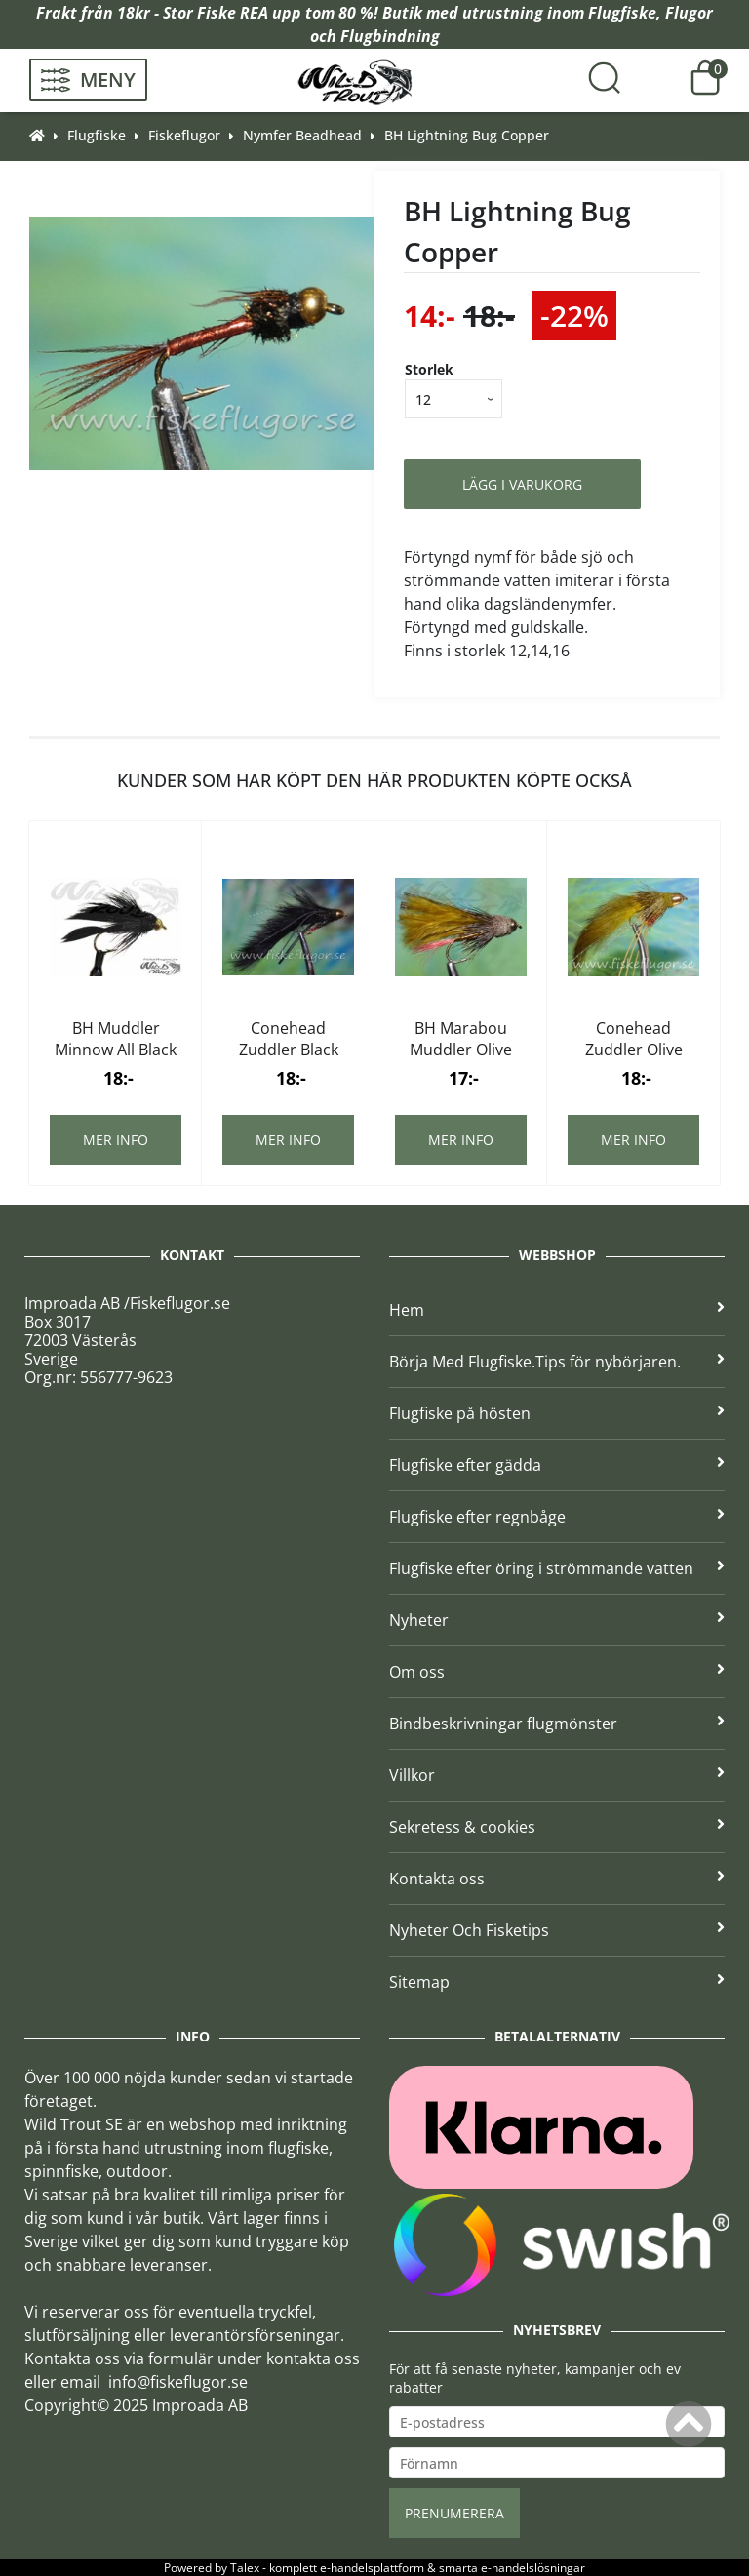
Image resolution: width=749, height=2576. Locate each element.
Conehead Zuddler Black (288, 1038)
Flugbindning (390, 36)
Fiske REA (232, 12)
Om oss (557, 1672)
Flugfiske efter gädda (557, 1465)
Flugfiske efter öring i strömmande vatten (557, 1568)
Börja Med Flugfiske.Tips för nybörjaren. (557, 1361)
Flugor (689, 12)
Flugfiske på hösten (557, 1413)
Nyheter (557, 1620)
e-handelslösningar (533, 2567)
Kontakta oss (557, 1878)
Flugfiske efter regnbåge (557, 1516)
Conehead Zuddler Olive (634, 1038)
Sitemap (557, 1982)
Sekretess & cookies (557, 1827)
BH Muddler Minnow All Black (116, 1038)
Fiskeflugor (184, 135)
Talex (244, 2567)
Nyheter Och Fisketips (557, 1930)
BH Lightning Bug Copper (466, 135)
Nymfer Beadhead (302, 135)
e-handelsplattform (372, 2567)
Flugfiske (622, 12)
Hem (557, 1310)
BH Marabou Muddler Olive (461, 1038)
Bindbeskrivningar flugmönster (557, 1723)
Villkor (557, 1775)
